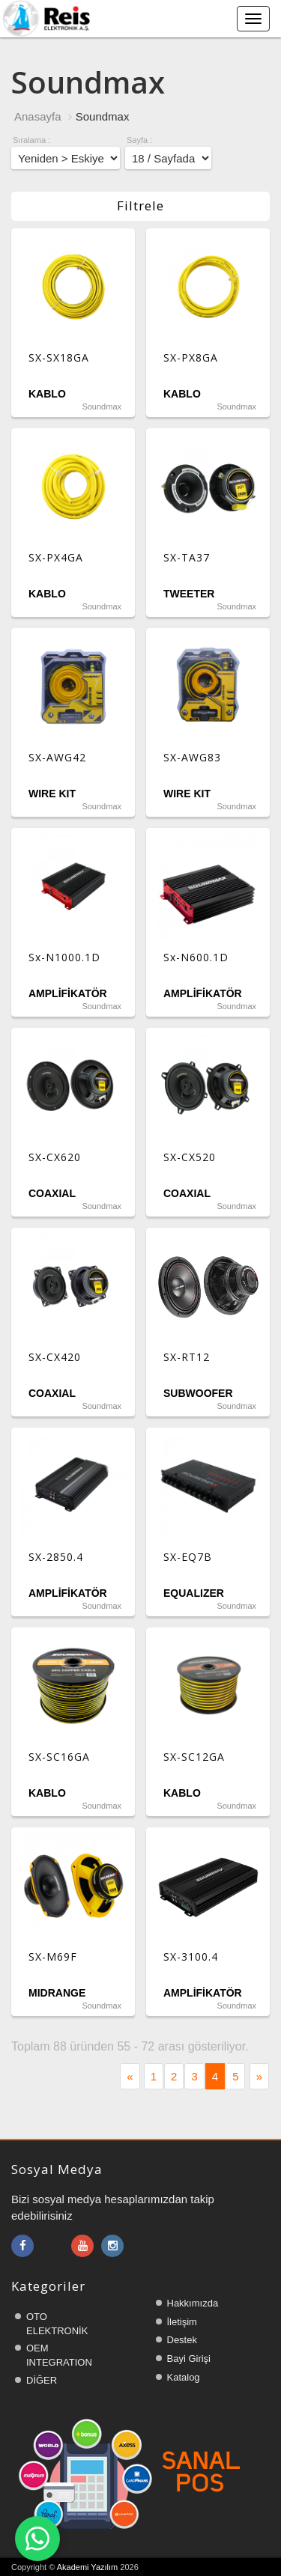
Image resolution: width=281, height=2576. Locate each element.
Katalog (183, 2377)
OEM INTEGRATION (59, 2355)
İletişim (182, 2321)
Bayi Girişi (189, 2358)
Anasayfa (37, 116)
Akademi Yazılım (87, 2567)
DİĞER (41, 2380)
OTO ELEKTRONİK (57, 2323)
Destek (182, 2339)
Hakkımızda (193, 2303)
